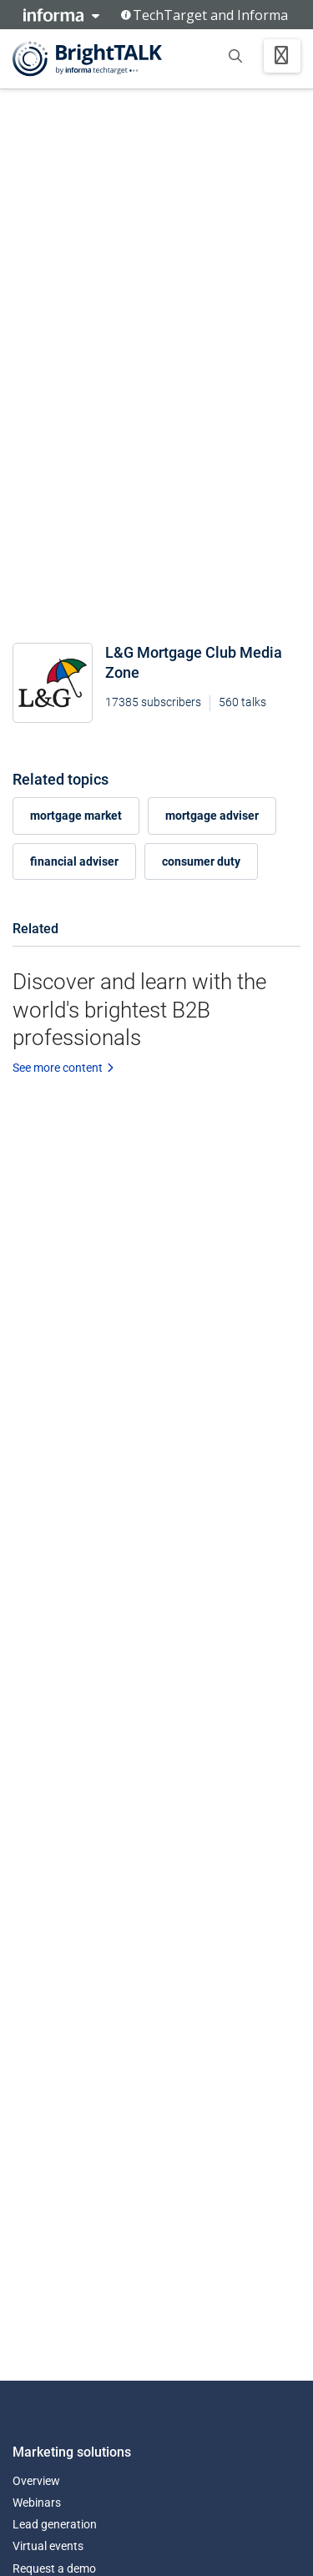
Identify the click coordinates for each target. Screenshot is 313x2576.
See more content (63, 1067)
